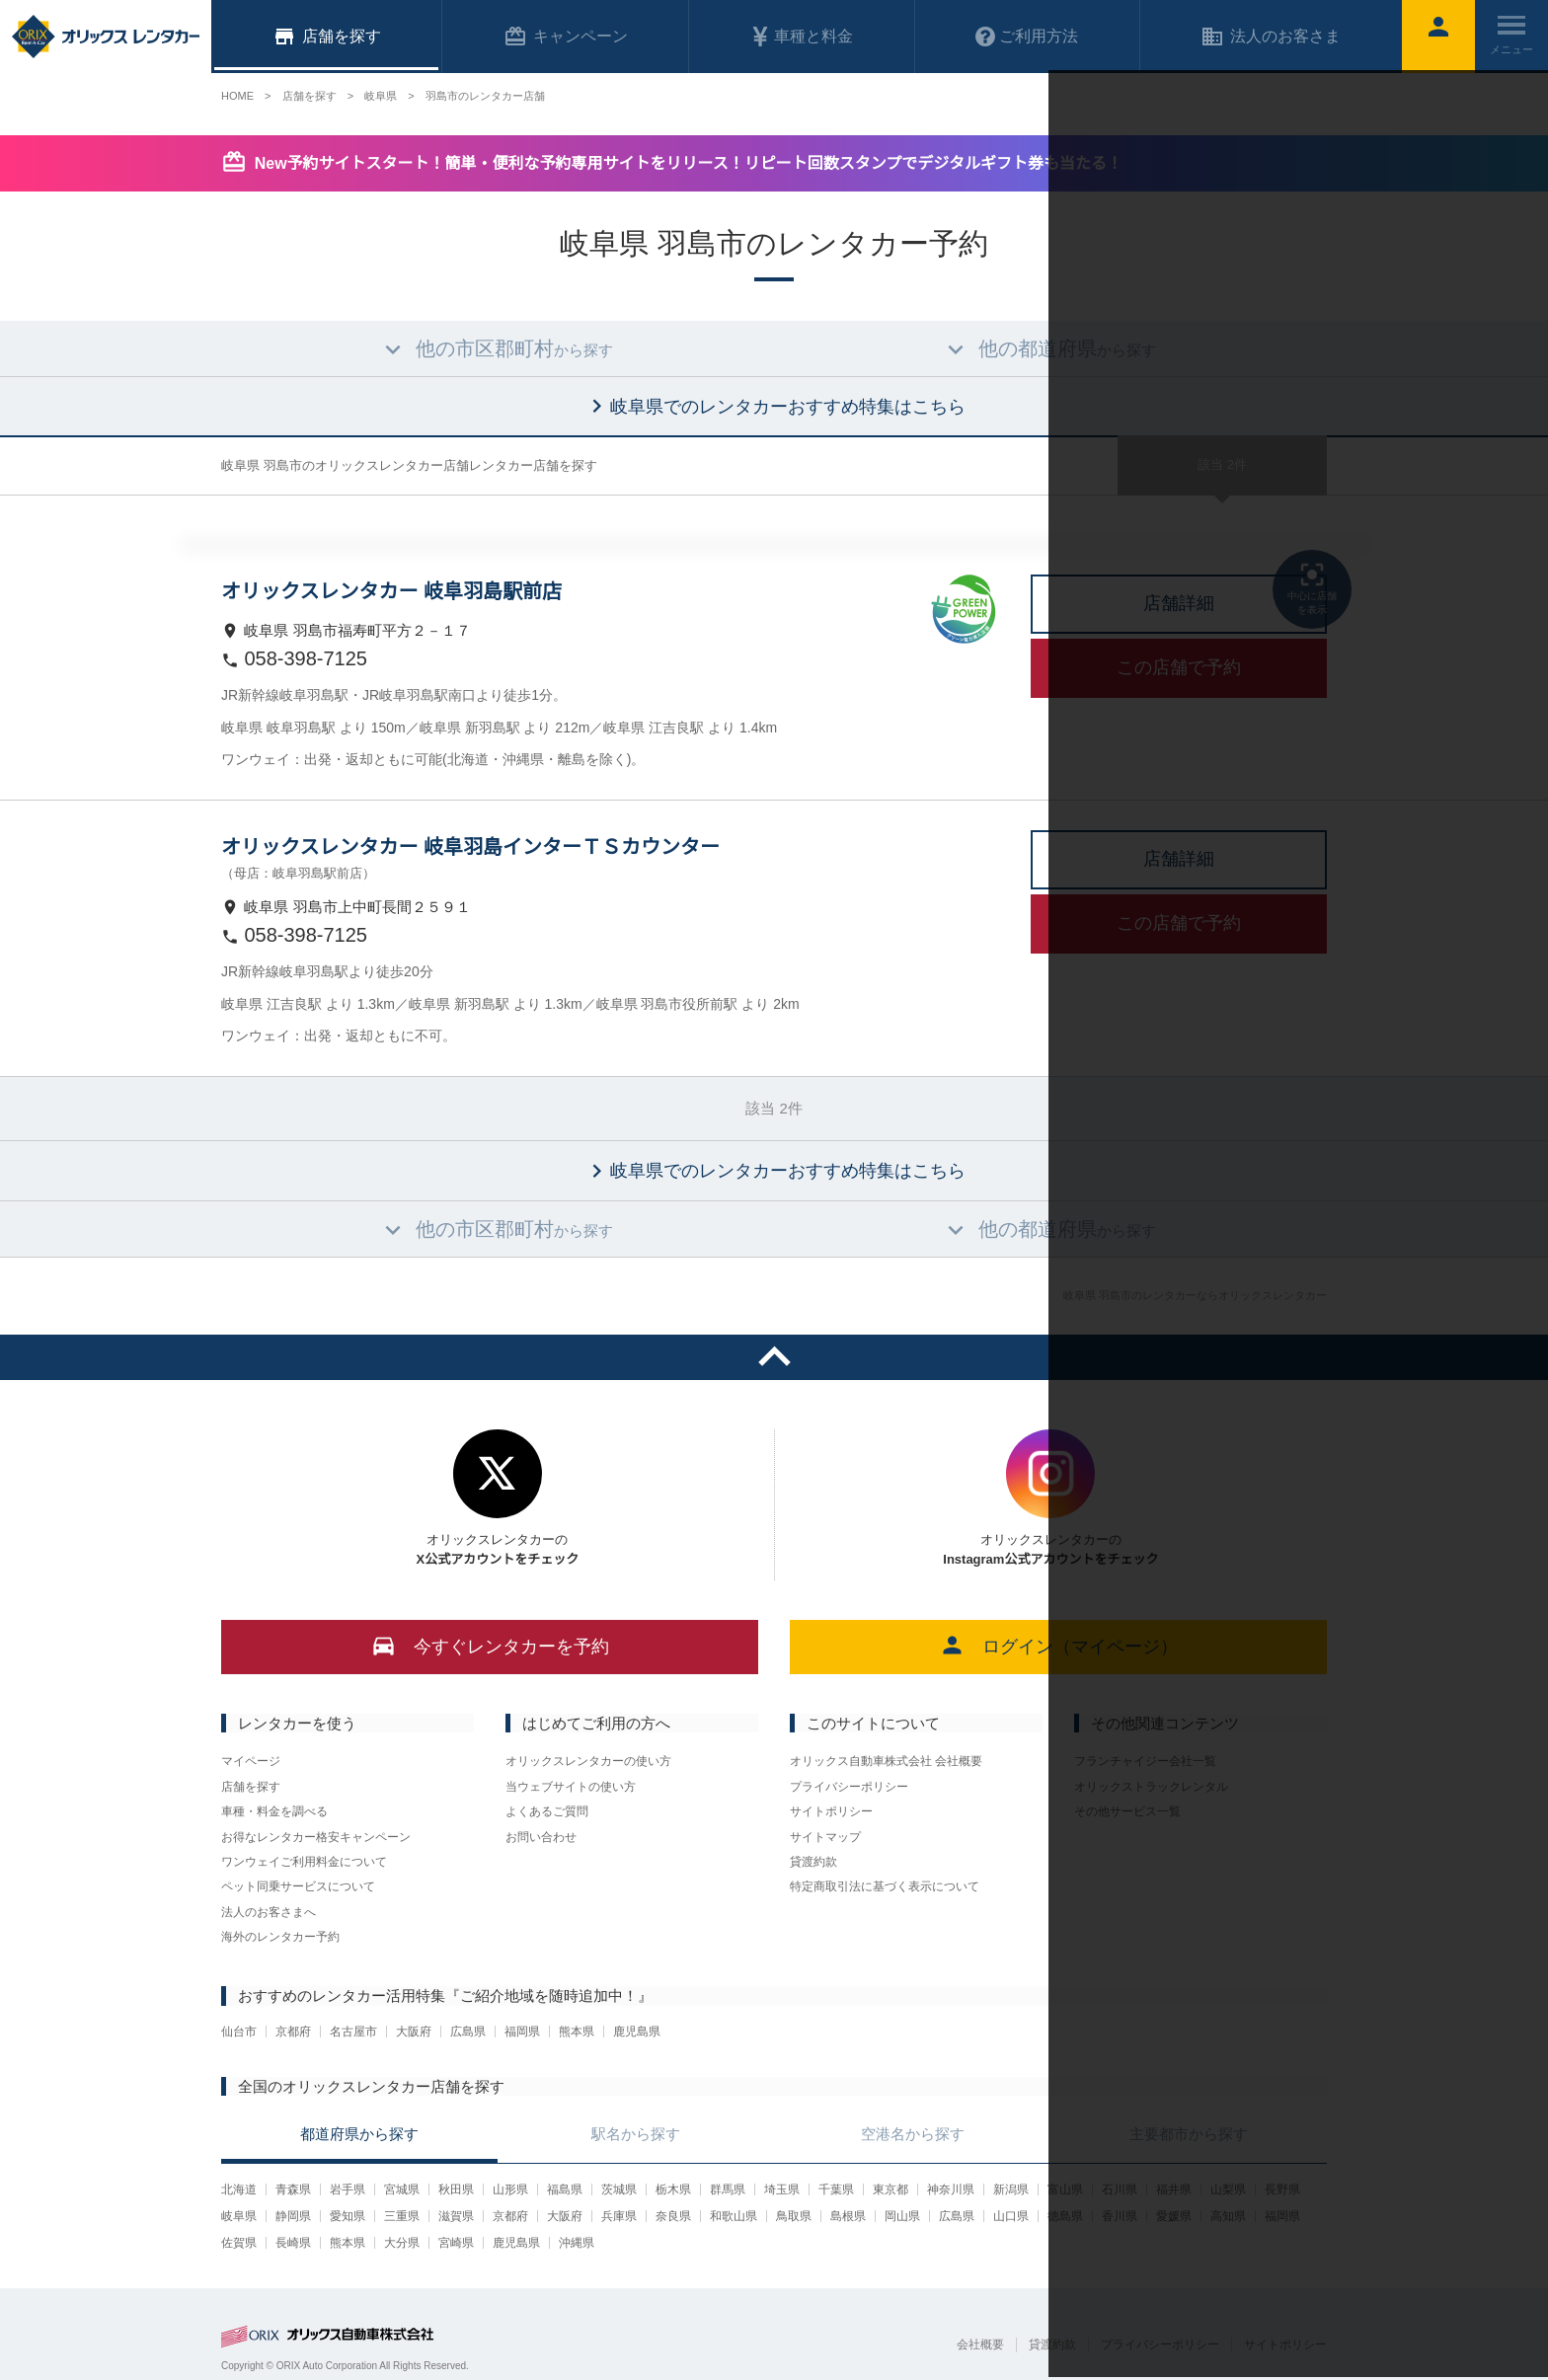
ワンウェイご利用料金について (304, 1862)
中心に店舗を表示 (1312, 587)
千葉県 (836, 2189)
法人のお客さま (1270, 36)
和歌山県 (733, 2216)
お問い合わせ (541, 1837)
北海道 (239, 2189)
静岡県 (293, 2216)
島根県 (848, 2216)
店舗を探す (250, 1787)
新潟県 (1011, 2189)
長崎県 (293, 2243)
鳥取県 (794, 2216)
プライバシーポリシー (849, 1787)
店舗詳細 (1178, 603)
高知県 (1228, 2216)
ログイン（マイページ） (1059, 1645)
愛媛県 (1174, 2216)
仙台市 (239, 2031)
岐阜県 (239, 2216)
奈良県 (673, 2216)
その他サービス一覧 (1127, 1811)
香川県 (1119, 2216)
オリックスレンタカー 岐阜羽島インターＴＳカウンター (470, 847)
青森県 (293, 2189)
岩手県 (347, 2189)
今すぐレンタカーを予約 (490, 1645)
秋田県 (456, 2189)
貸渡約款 (813, 1862)
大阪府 (413, 2031)
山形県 (510, 2189)
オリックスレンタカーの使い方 (588, 1761)
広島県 (468, 2031)
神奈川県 (950, 2189)
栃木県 (673, 2189)
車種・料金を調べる (274, 1811)
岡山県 (902, 2216)
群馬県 (727, 2189)
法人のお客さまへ (268, 1912)
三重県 (402, 2216)
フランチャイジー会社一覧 (1145, 1761)
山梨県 (1228, 2189)
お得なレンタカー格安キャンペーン (316, 1837)
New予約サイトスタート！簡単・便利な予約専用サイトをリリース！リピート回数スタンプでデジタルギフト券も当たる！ (688, 163)
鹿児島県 (636, 2031)
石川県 (1119, 2189)
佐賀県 (239, 2243)
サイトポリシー (831, 1811)
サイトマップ (825, 1837)
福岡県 (522, 2031)
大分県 (402, 2243)
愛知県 (347, 2216)
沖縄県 (576, 2243)
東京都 (890, 2189)
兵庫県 (619, 2216)
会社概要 (980, 2344)
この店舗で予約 (1179, 667)
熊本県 (576, 2031)
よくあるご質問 (546, 1811)
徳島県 (1065, 2216)
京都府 (293, 2031)
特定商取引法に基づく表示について (884, 1886)
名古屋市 (353, 2031)
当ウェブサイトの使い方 (570, 1787)
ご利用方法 (1026, 36)
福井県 (1174, 2189)
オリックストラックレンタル (1151, 1787)
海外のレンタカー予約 (280, 1937)
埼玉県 (782, 2189)
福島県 (564, 2189)
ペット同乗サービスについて (298, 1886)
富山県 (1065, 2189)
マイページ (250, 1761)
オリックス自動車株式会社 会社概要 (886, 1761)
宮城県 (402, 2189)
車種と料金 (801, 36)
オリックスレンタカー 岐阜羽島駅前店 (391, 591)
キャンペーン (565, 36)
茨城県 (619, 2189)
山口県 (1011, 2216)
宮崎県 (456, 2243)
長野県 (1282, 2189)
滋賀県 (456, 2216)
